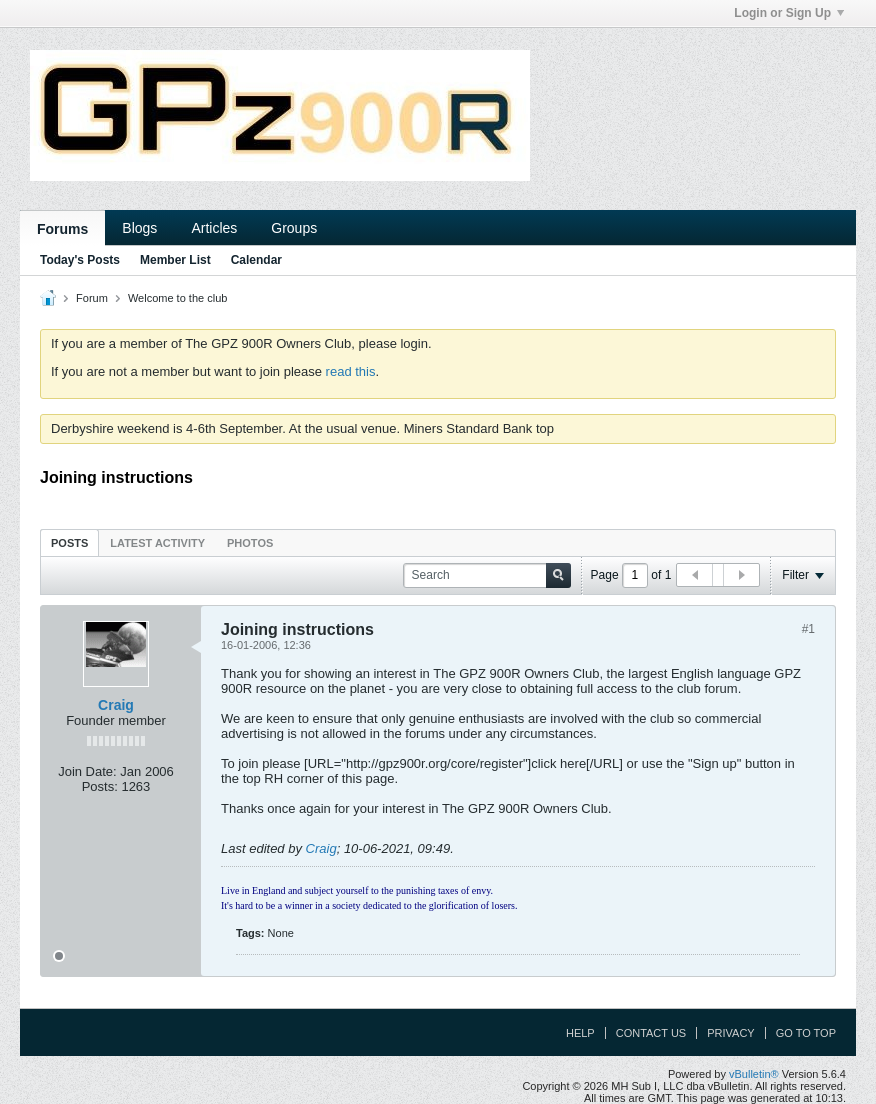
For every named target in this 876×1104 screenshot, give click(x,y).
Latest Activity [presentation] (157, 543)
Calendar (256, 260)
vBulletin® (754, 1074)
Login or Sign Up (789, 13)
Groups (294, 228)
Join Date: (87, 771)
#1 (808, 629)
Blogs (139, 228)
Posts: (100, 786)
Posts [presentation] (69, 543)
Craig (116, 705)
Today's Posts (80, 260)
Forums (62, 229)
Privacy (730, 1033)
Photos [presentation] (250, 543)
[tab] (69, 542)
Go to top (806, 1033)
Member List (175, 260)
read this (351, 371)
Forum (92, 298)
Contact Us (651, 1033)
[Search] (487, 575)
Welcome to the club (177, 298)
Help (580, 1033)
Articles (214, 228)
